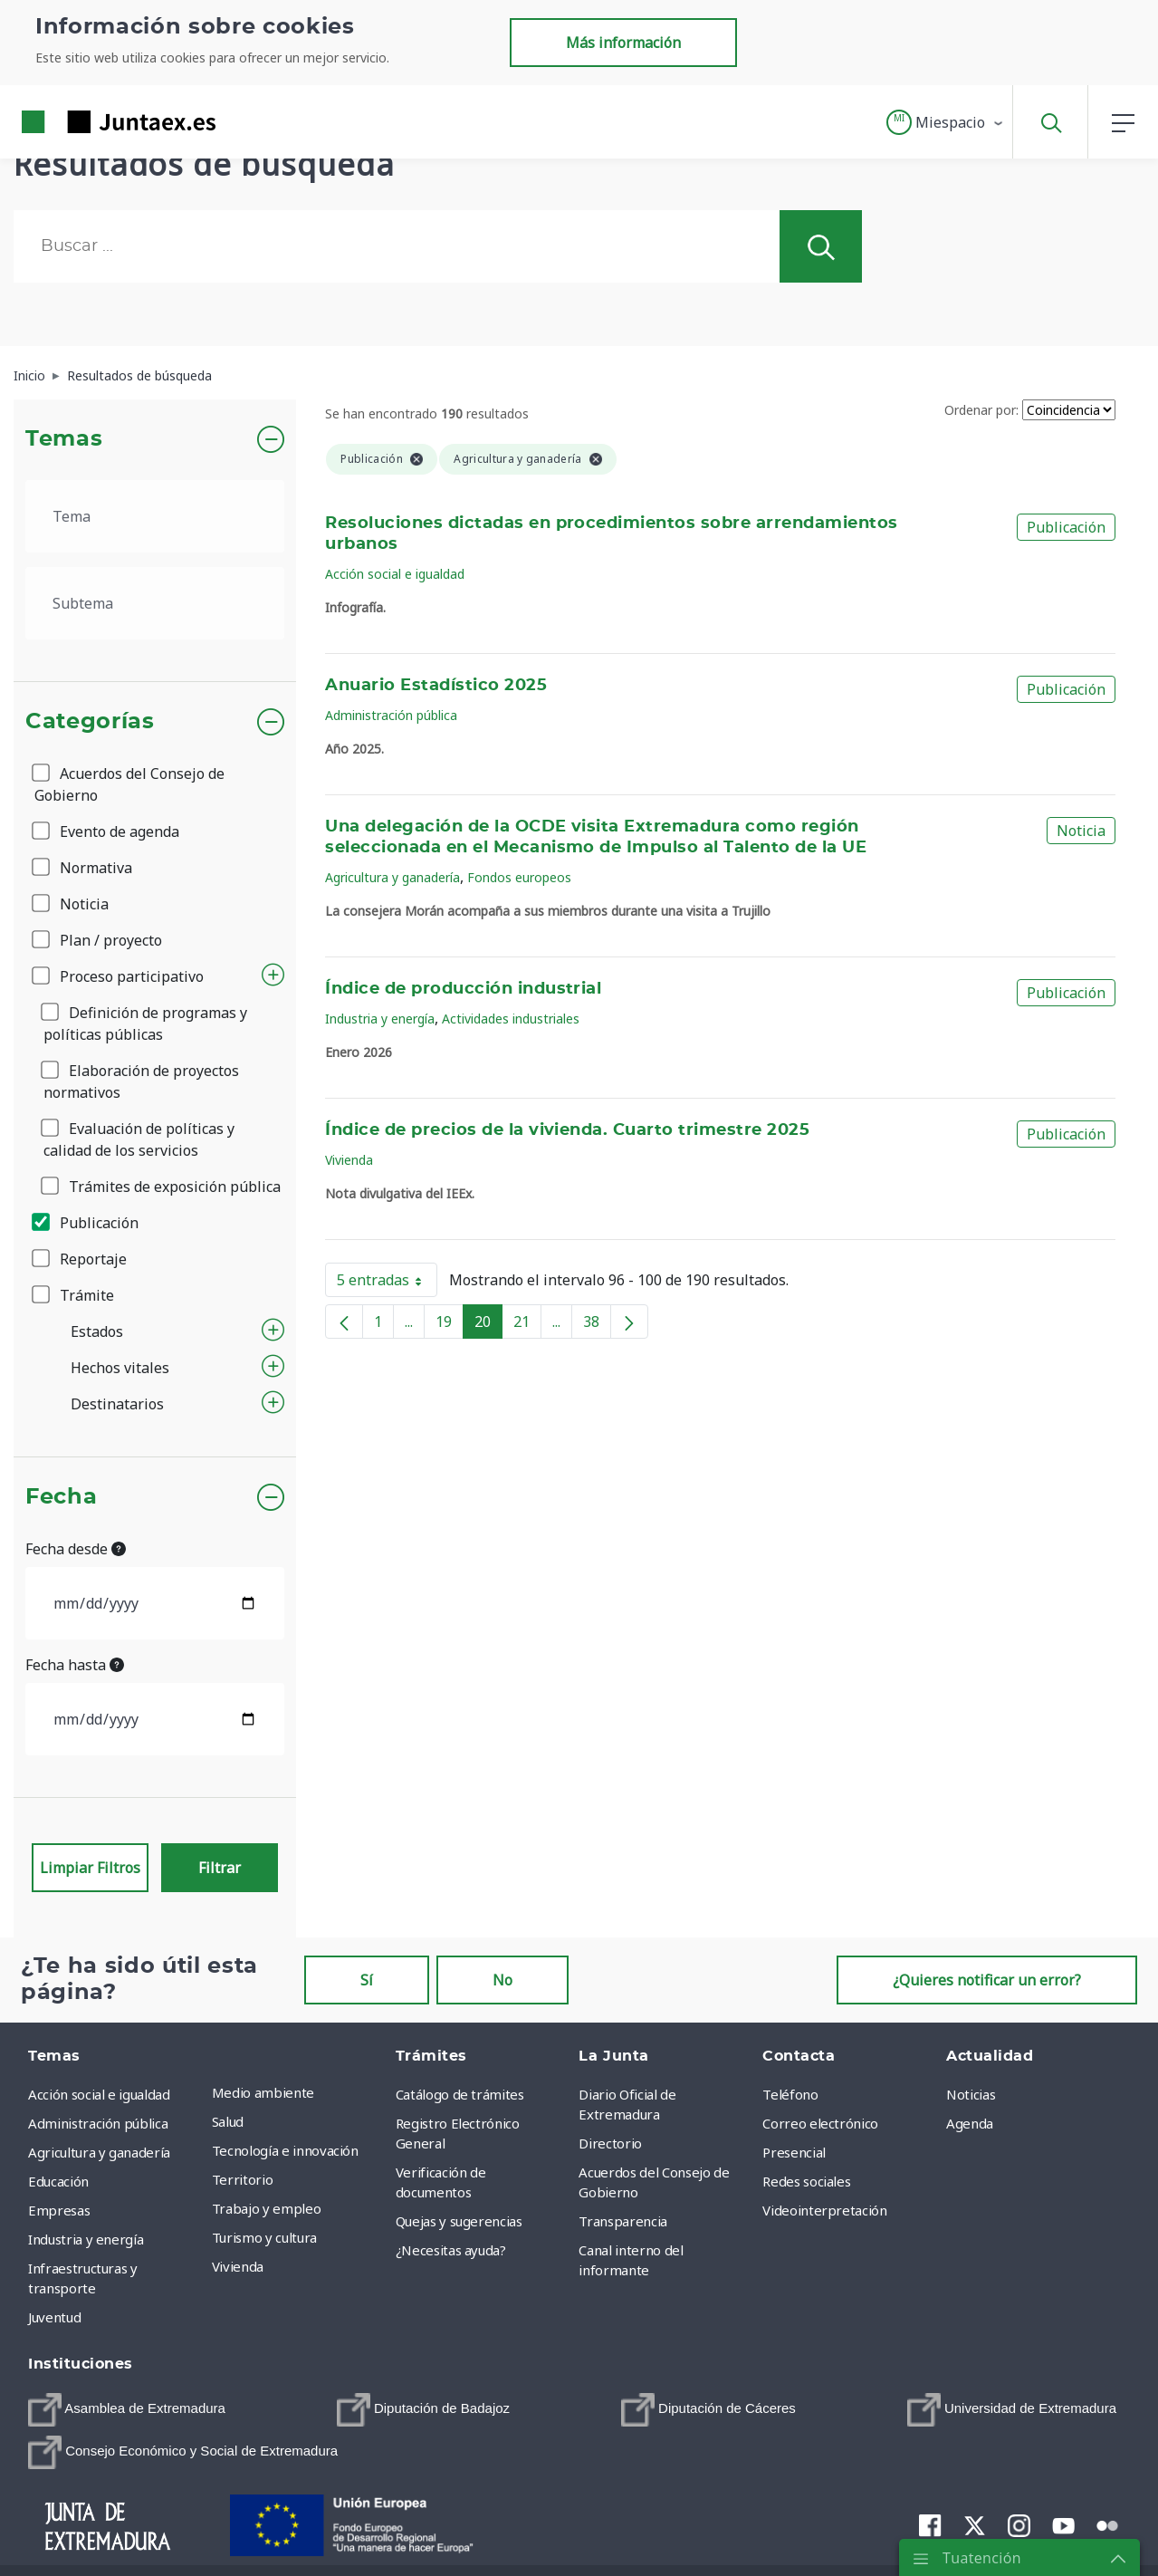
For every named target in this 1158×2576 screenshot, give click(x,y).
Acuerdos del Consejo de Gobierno (129, 784)
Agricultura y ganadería (392, 877)
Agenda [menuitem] (969, 2123)
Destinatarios (117, 1404)
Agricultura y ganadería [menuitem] (99, 2152)
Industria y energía (380, 1018)
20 (488, 1325)
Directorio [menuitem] (610, 2143)
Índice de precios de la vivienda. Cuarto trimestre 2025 (567, 1130)
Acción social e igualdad (394, 573)
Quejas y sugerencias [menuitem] (459, 2221)
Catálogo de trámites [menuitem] (460, 2094)
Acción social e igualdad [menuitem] (99, 2094)
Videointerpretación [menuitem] (824, 2210)
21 (527, 1325)
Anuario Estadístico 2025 (436, 686)
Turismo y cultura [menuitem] (264, 2237)
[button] (945, 122)
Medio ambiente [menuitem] (263, 2092)
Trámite (74, 1295)
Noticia (71, 904)
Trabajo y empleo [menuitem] (266, 2208)
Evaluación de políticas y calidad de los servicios (138, 1139)
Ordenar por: (981, 409)
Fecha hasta (74, 1665)
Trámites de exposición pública (162, 1187)
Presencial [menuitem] (794, 2152)
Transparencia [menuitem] (622, 2221)
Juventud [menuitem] (54, 2317)
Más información (623, 43)
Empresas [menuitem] (59, 2210)
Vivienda (349, 1159)
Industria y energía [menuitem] (85, 2239)
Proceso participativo (119, 976)
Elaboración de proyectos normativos (141, 1081)
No (502, 1980)
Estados (97, 1331)
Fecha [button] (61, 1497)
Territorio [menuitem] (242, 2179)
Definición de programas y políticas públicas (145, 1023)
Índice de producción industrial (463, 989)
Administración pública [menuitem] (97, 2123)
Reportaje (80, 1259)
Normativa (83, 868)
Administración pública (391, 715)
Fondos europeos (519, 877)
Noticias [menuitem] (970, 2094)
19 (449, 1325)
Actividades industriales (510, 1018)
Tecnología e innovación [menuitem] (285, 2150)
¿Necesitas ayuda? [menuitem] (451, 2250)
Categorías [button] (90, 722)
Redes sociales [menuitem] (806, 2181)
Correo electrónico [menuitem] (820, 2123)
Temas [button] (63, 439)
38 (597, 1325)
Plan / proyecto (98, 940)
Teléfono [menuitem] (790, 2094)
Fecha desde (75, 1549)
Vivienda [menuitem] (237, 2266)
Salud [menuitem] (228, 2121)
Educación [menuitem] (58, 2181)
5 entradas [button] (387, 1283)
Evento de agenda (106, 831)
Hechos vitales (120, 1368)
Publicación (86, 1223)
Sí (366, 1980)
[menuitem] (126, 2410)
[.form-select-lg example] (154, 516)
